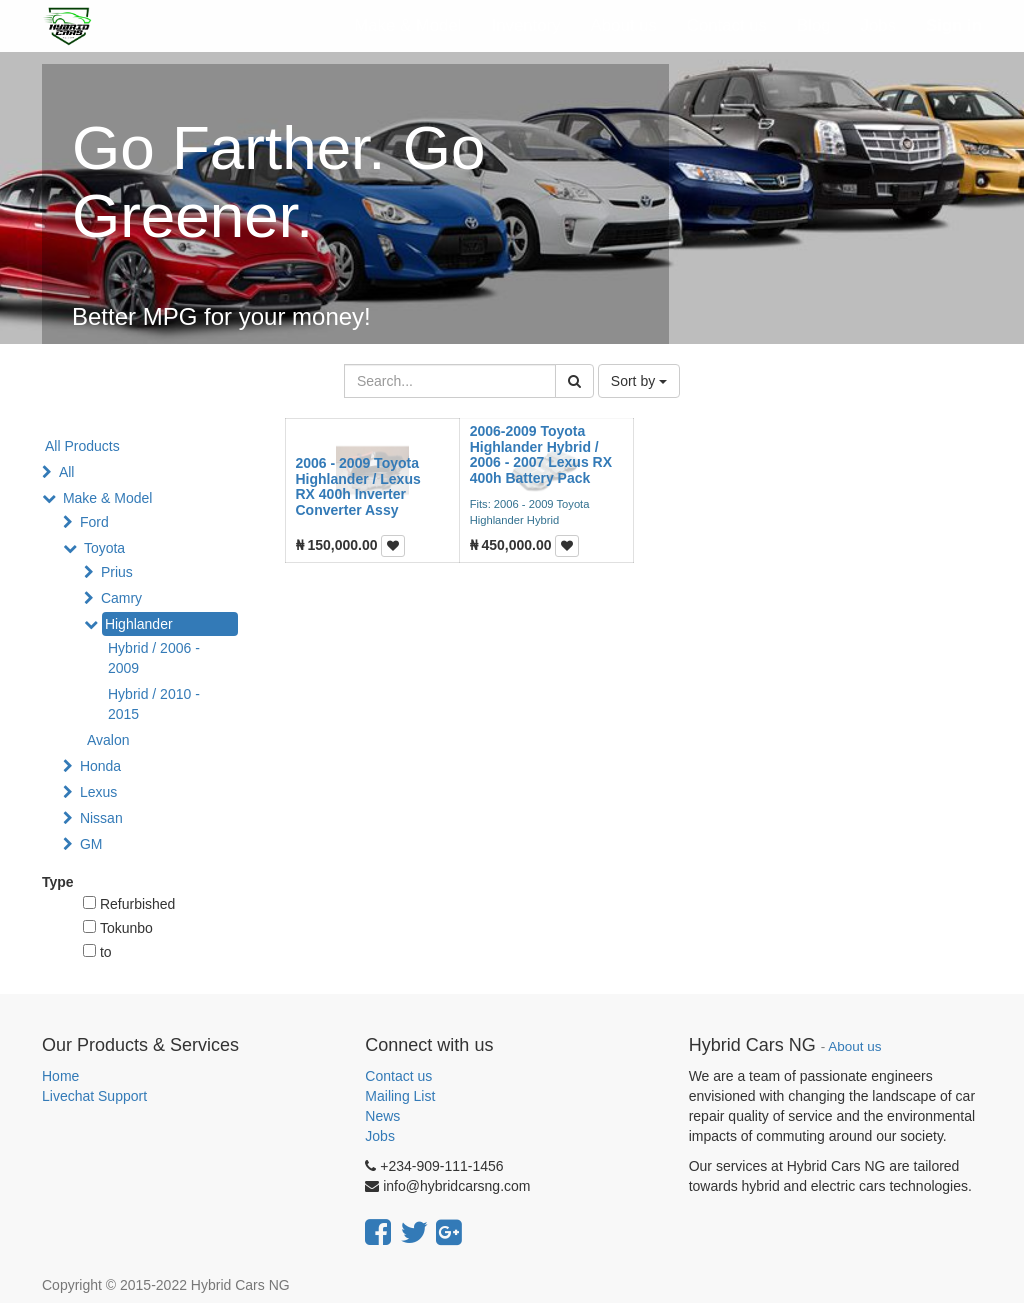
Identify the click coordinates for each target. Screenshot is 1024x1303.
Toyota (104, 548)
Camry (121, 598)
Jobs (380, 1136)
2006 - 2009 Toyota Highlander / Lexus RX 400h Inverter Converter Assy (358, 486)
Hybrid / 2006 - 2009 (154, 658)
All (67, 472)
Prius (117, 572)
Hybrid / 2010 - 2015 (154, 704)
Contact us (398, 1076)
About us (854, 1046)
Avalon (108, 740)
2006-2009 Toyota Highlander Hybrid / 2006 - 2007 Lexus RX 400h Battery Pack (541, 454)
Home (60, 1076)
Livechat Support (94, 1096)
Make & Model (107, 498)
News (382, 1116)
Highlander (139, 624)
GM (91, 844)
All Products (82, 446)
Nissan (101, 818)
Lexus (98, 792)
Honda (100, 766)
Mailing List (400, 1096)
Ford (94, 522)
